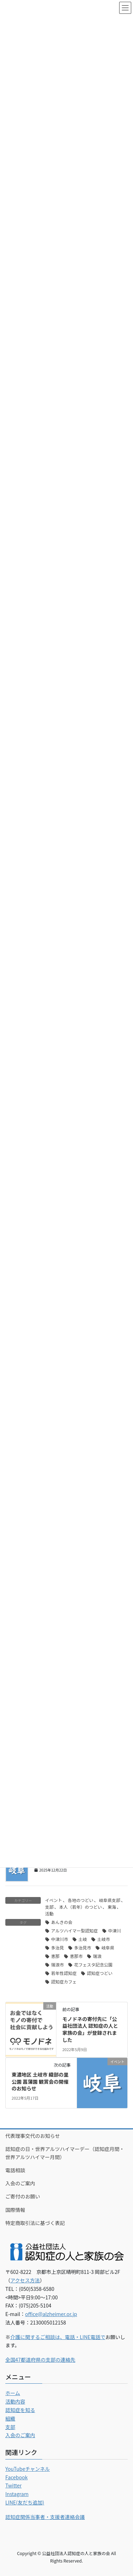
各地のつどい (80, 1900)
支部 (49, 1907)
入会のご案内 (20, 2183)
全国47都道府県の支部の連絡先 (40, 2359)
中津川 (114, 1930)
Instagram (16, 2493)
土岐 (82, 1939)
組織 (10, 2418)
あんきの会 (61, 1922)
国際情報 (15, 2209)
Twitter (13, 2485)
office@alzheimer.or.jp (51, 2313)
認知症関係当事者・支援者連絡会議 (45, 2516)
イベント (53, 1900)
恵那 (55, 1956)
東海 (111, 1907)
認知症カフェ (64, 1981)
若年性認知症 (64, 1973)
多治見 (57, 1947)
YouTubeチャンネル (27, 2468)
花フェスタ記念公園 (93, 1964)
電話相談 (15, 2170)
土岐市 (103, 1939)
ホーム (12, 2392)
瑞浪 (97, 1956)
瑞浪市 (57, 1964)
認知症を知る (20, 2409)
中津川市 (59, 1939)
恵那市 (76, 1956)
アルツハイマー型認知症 (74, 1930)
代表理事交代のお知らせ (32, 2135)
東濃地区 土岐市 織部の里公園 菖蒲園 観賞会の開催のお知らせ (40, 2081)
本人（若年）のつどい (80, 1907)
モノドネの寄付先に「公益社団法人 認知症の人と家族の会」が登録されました (90, 2029)
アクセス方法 (25, 2280)
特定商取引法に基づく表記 (35, 2222)
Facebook (16, 2477)
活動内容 (15, 2401)
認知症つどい (99, 1973)
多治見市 (82, 1947)
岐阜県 (107, 1947)
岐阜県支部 (109, 1900)
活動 (49, 1913)
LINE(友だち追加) (24, 2502)
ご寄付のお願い (22, 2196)
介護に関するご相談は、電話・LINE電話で (57, 2336)
